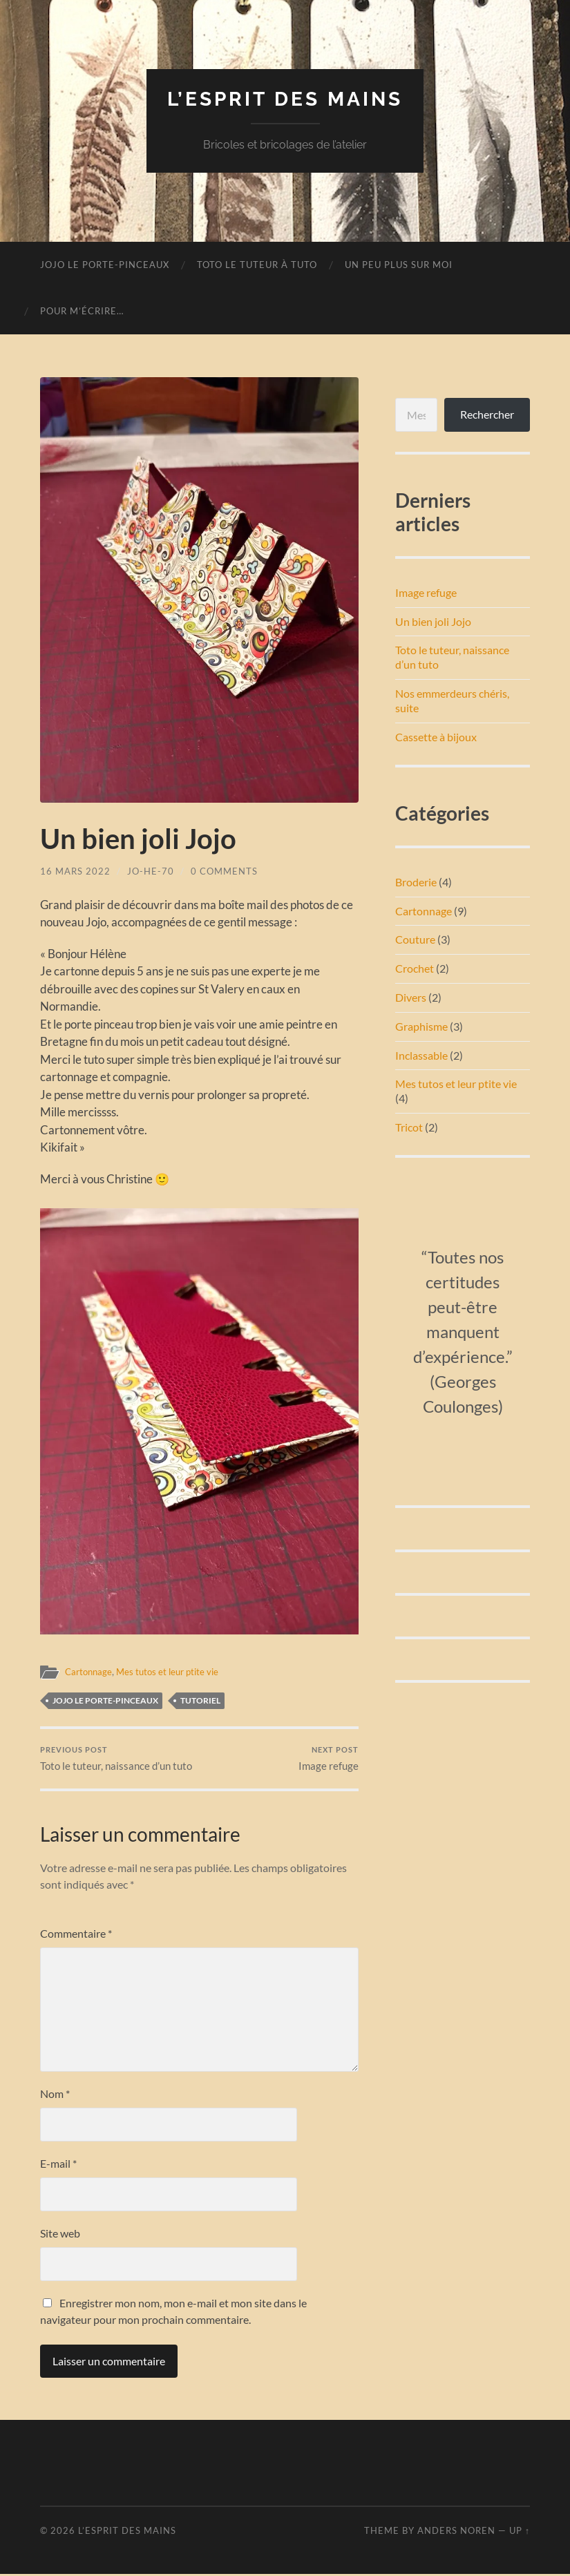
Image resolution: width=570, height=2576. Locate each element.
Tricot (409, 1127)
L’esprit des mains (285, 99)
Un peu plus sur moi (399, 264)
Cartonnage (90, 1671)
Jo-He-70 (150, 871)
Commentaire (76, 1934)
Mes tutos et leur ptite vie (174, 1671)
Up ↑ (519, 2531)
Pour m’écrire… (82, 310)
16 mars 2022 (75, 871)
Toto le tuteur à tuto (257, 264)
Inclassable (421, 1055)
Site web (60, 2234)
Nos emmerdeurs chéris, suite (452, 700)
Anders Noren (456, 2531)
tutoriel (200, 1700)
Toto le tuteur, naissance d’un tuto (116, 1759)
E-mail (58, 2164)
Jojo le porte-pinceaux (104, 264)
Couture (415, 939)
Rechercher (487, 414)
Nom (55, 2094)
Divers (410, 997)
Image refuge (328, 1759)
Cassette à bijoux (436, 736)
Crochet (414, 968)
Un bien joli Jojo (433, 621)
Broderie (416, 881)
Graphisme (421, 1026)
